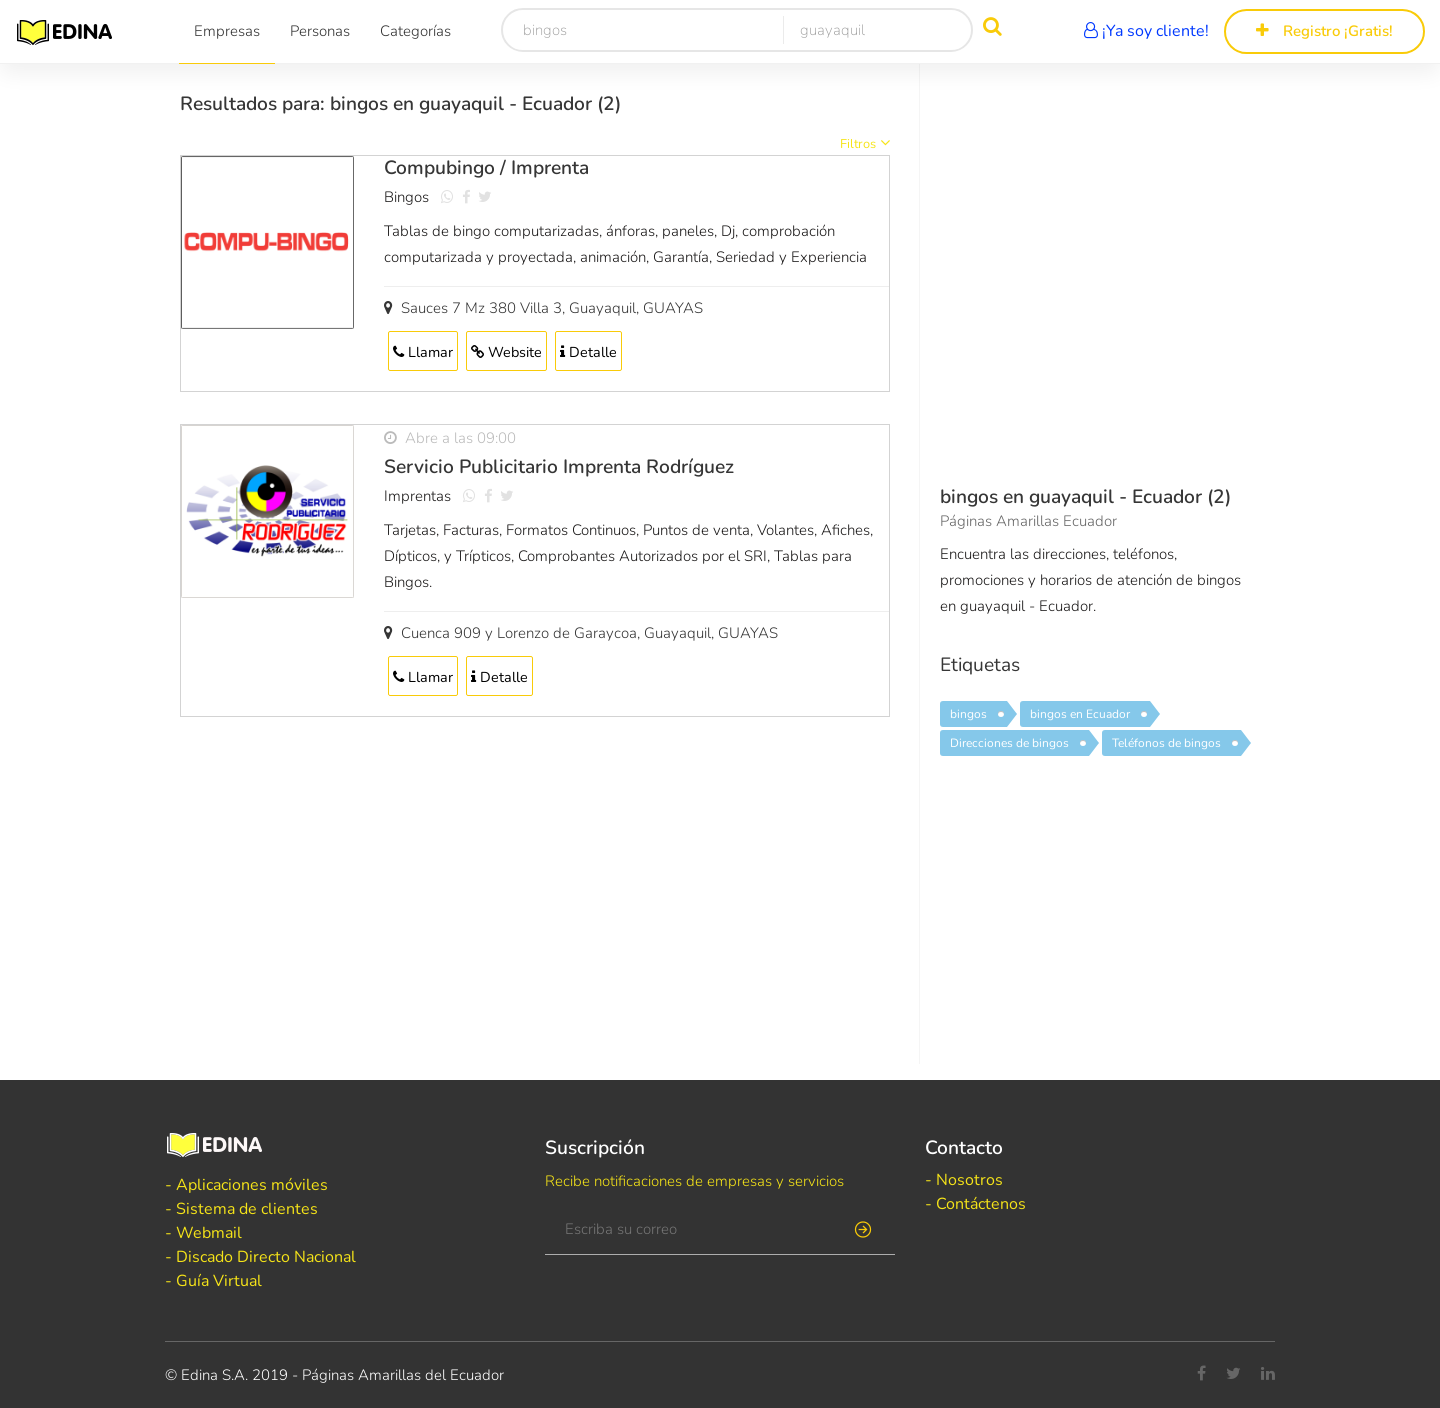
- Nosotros (964, 1180)
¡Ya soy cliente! (1146, 31)
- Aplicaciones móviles (246, 1185)
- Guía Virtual (213, 1281)
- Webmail (203, 1233)
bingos (968, 714)
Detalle (588, 352)
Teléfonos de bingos (1166, 743)
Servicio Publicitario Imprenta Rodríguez (559, 467)
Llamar (423, 352)
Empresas (227, 31)
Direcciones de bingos (1009, 743)
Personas (320, 31)
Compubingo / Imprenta (486, 168)
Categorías (415, 31)
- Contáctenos (975, 1204)
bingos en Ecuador (1080, 714)
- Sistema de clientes (241, 1209)
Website (506, 352)
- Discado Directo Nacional (260, 1257)
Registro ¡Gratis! (1324, 31)
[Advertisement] (535, 895)
